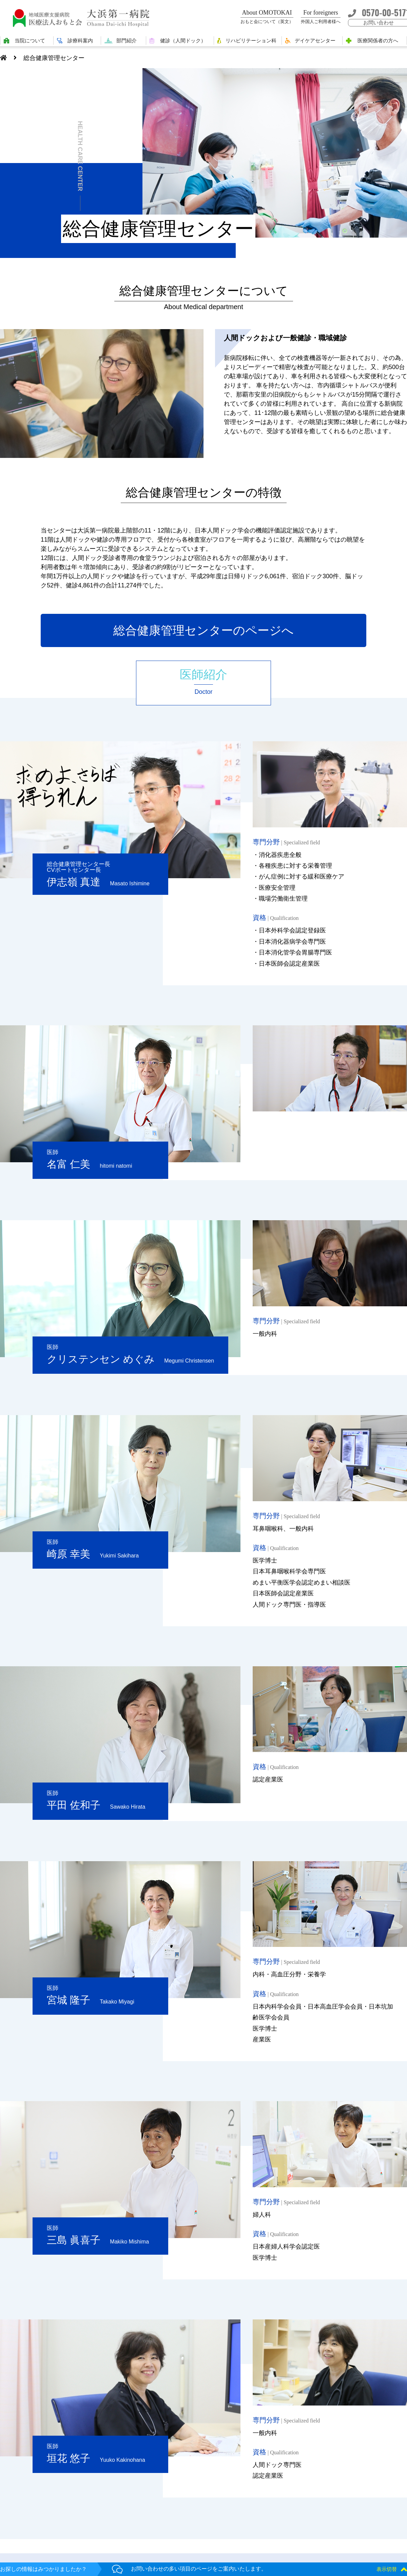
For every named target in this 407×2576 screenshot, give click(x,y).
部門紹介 (126, 40)
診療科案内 (80, 40)
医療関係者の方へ (377, 40)
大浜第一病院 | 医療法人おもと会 (84, 17)
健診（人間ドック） (183, 40)
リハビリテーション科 (251, 40)
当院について (30, 40)
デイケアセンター (315, 40)
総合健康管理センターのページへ (203, 630)
